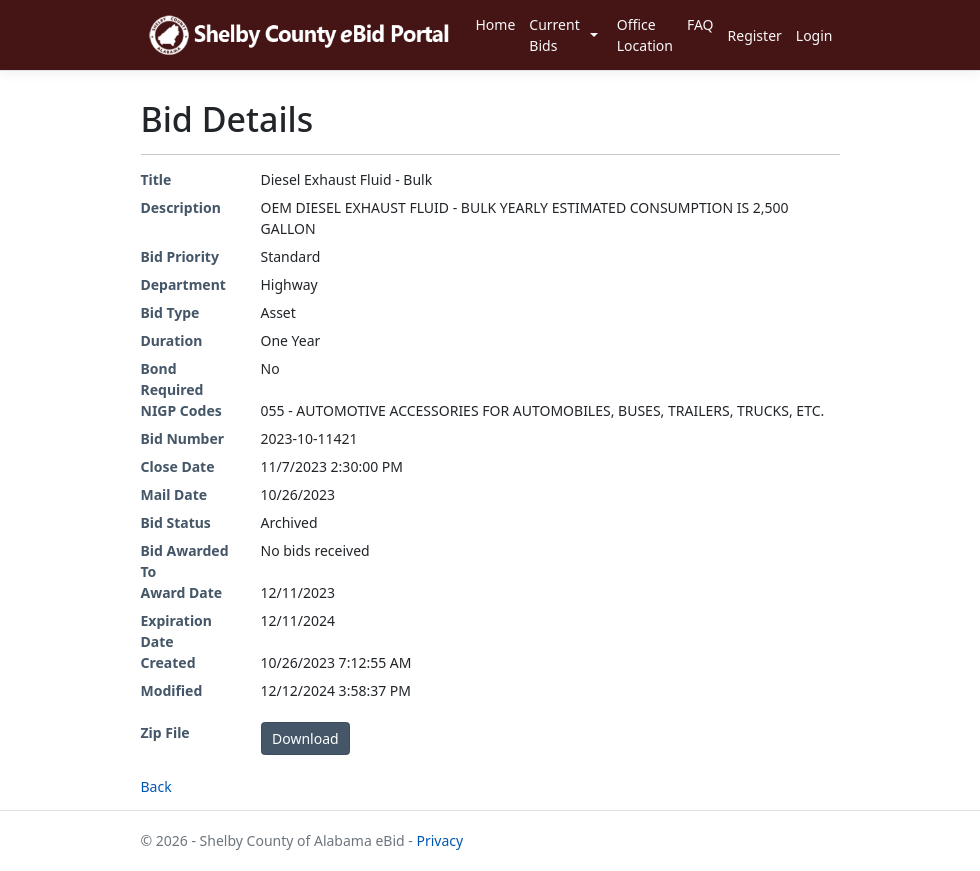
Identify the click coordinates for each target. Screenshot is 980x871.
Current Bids (554, 35)
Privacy (439, 840)
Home (495, 24)
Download (305, 738)
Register (755, 35)
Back (156, 786)
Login (814, 35)
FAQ (700, 24)
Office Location (645, 35)
